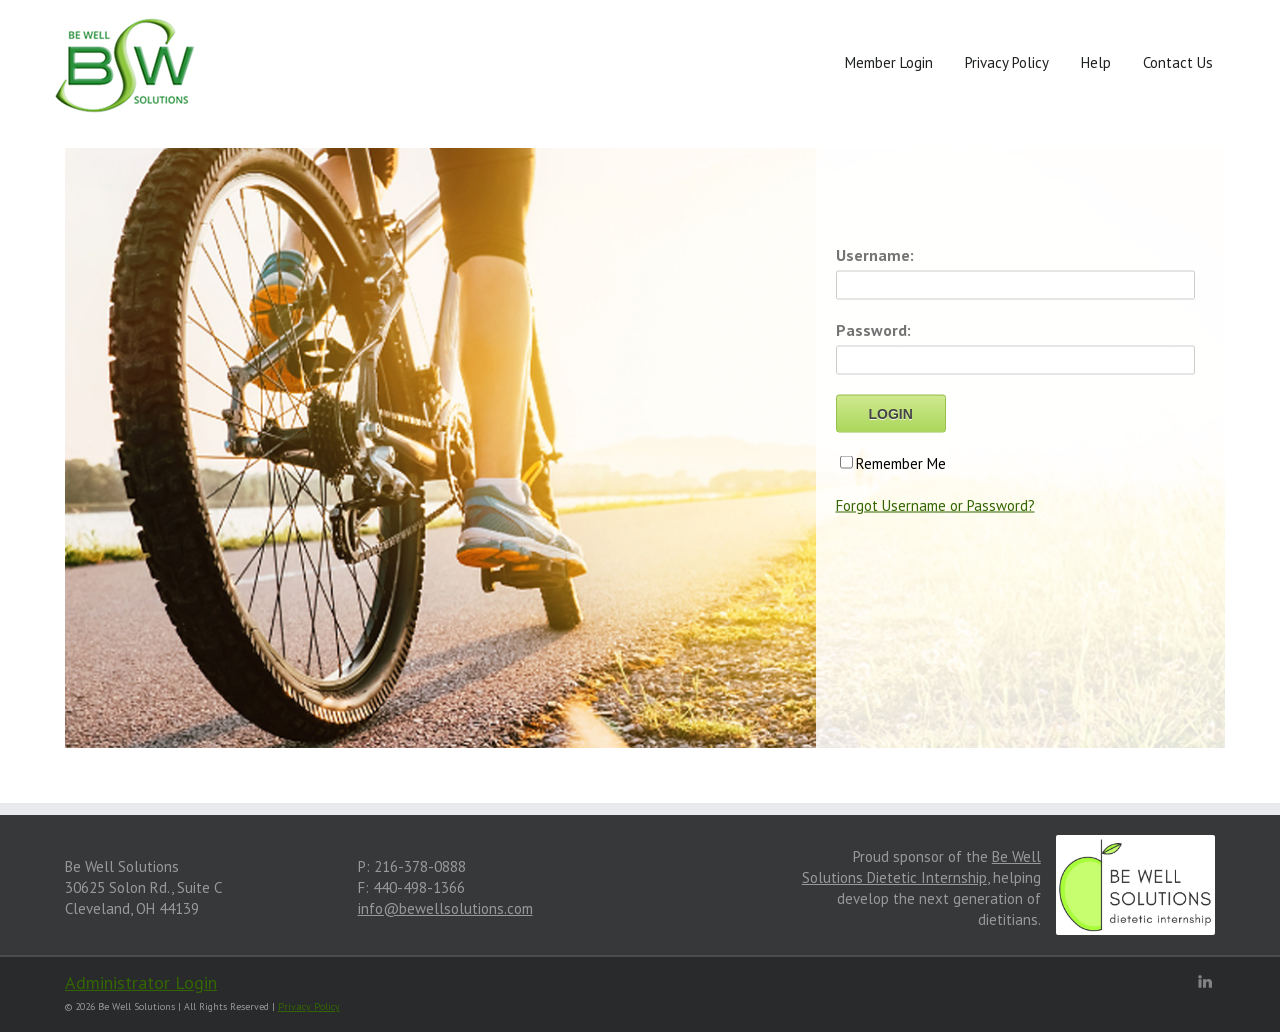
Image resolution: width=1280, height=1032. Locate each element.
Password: (873, 330)
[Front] (126, 69)
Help (1096, 62)
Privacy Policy (1007, 62)
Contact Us (1178, 62)
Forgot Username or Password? (935, 505)
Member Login (889, 62)
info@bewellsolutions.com (445, 908)
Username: (875, 255)
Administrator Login (141, 982)
